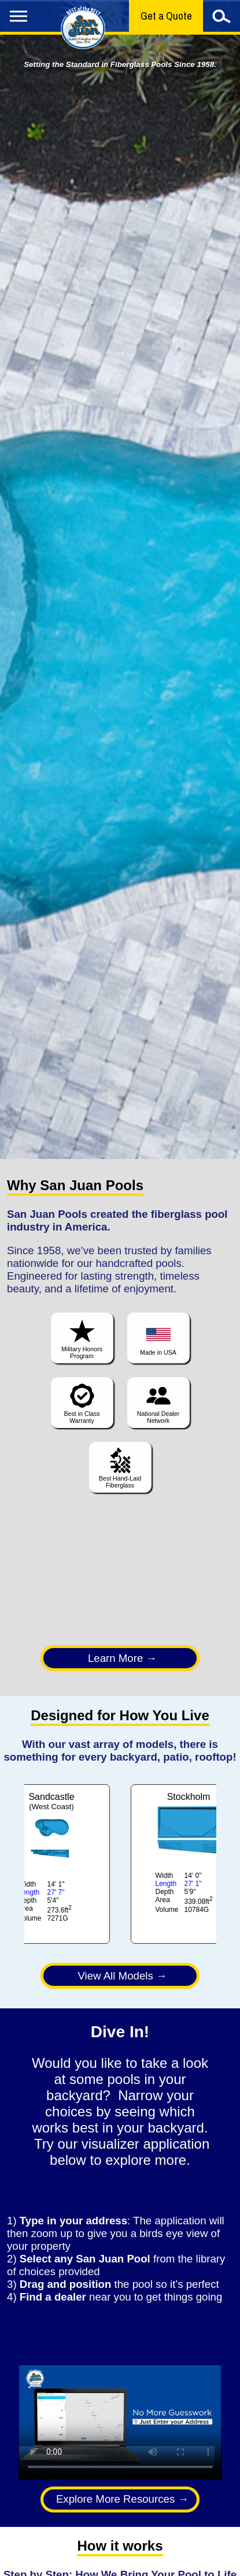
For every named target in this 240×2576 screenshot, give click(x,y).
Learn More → (122, 1658)
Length (29, 1892)
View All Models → (122, 1976)
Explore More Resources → (122, 2499)
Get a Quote (166, 16)
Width (27, 1884)
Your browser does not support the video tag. (120, 2422)
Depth (28, 1900)
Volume (30, 1918)
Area (26, 1908)
